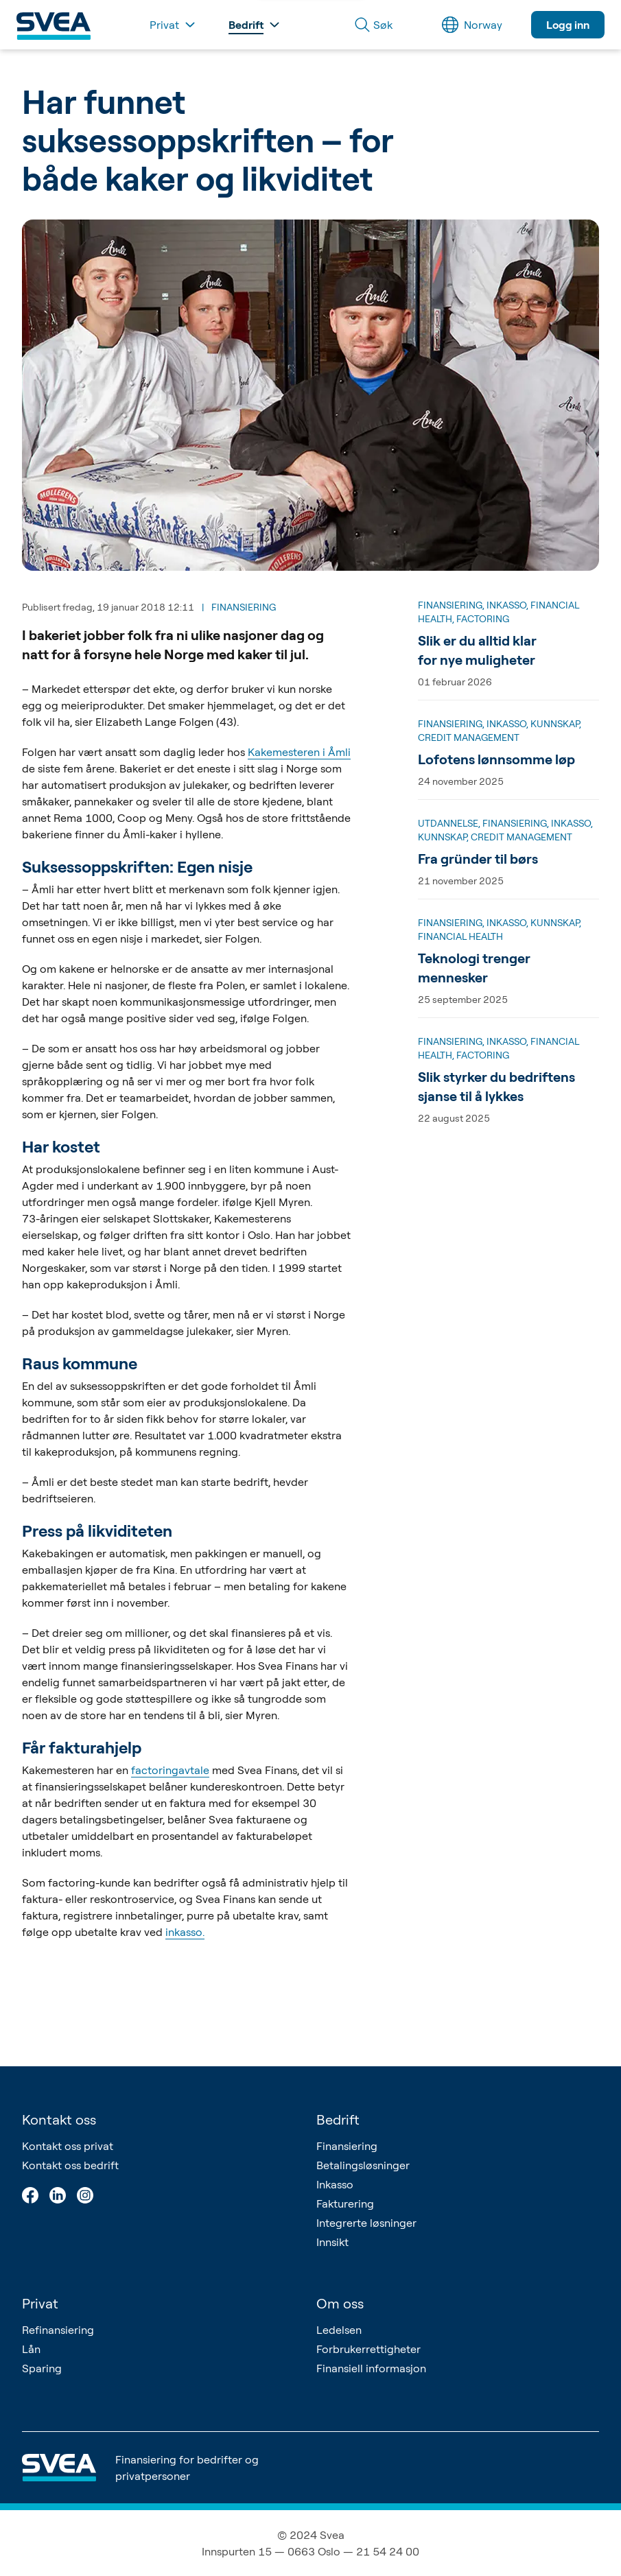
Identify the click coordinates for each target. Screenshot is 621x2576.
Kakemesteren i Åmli (299, 752)
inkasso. (184, 1932)
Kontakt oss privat (67, 2146)
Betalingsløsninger (363, 2165)
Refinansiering (58, 2330)
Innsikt (332, 2242)
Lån (31, 2349)
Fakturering (345, 2203)
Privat (40, 2303)
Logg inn (567, 25)
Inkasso (334, 2184)
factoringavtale (170, 1770)
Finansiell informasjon (371, 2368)
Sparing (42, 2368)
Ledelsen (339, 2330)
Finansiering (346, 2146)
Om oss (340, 2303)
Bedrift (338, 2119)
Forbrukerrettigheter (368, 2349)
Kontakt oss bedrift (70, 2165)
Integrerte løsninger (366, 2223)
